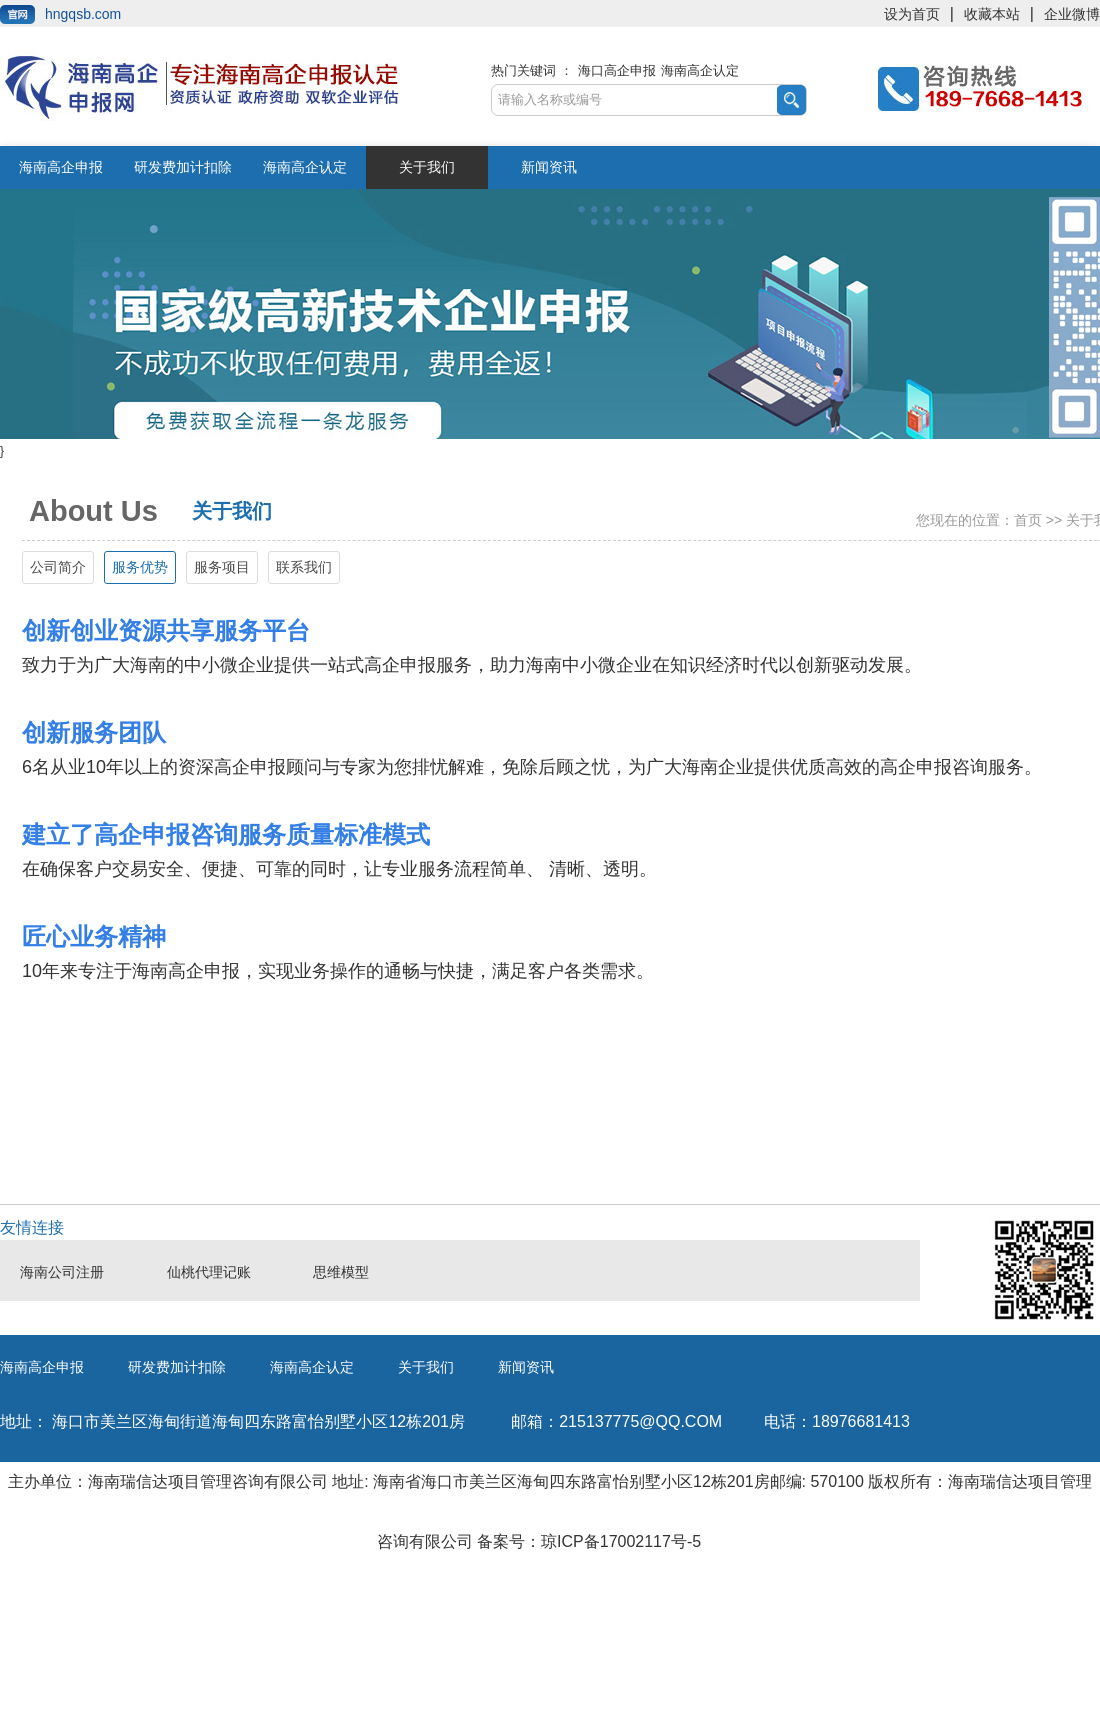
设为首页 (912, 14)
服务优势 (140, 567)
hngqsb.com (83, 14)
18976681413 (837, 1421)
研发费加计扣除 (183, 167)
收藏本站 (992, 14)
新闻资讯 (549, 167)
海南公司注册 (62, 1272)
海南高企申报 (61, 167)
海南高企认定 (700, 70)
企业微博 (1072, 14)
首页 (1028, 520)
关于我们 (427, 167)
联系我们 (304, 567)
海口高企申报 (617, 70)
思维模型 (341, 1272)
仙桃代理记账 (209, 1272)
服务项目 (222, 567)
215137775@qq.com (616, 1421)
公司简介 (58, 567)
